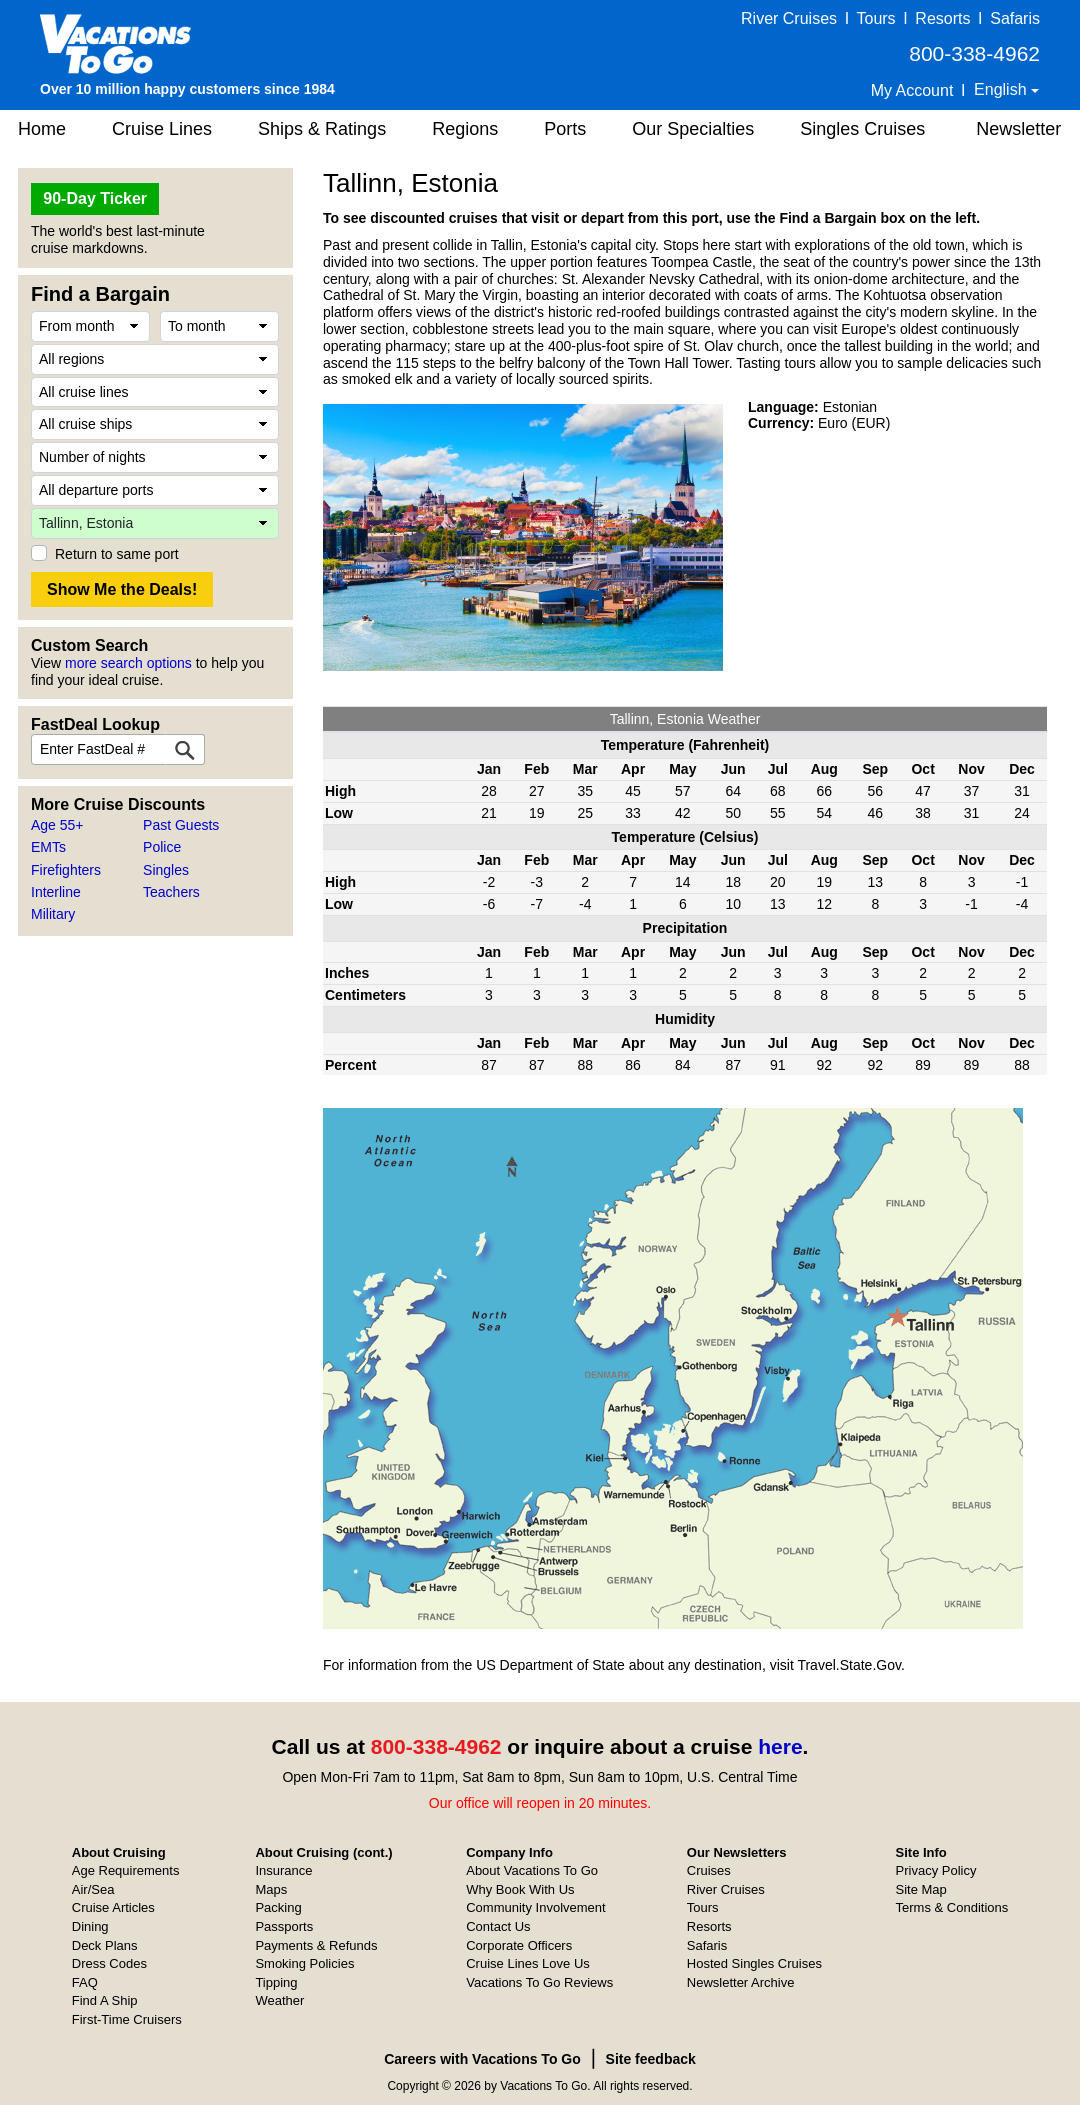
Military (53, 914)
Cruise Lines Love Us (528, 1963)
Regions (465, 129)
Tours (875, 18)
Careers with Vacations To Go (482, 2059)
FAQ (85, 1982)
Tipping (276, 1982)
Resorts (942, 18)
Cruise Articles (113, 1907)
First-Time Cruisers (127, 2019)
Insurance (283, 1870)
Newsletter (1018, 129)
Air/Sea (93, 1889)
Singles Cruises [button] (862, 129)
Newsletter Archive (741, 1982)
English (1002, 89)
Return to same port (117, 554)
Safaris (1015, 18)
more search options (128, 663)
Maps (271, 1889)
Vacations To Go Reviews (539, 1982)
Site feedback (651, 2059)
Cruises (709, 1870)
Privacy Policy (936, 1870)
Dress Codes (109, 1963)
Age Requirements (126, 1870)
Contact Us (498, 1926)
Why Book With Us (520, 1889)
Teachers (171, 892)
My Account (912, 90)
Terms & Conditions (952, 1907)
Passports (284, 1926)
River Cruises (789, 18)
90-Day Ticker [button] (95, 198)
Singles (166, 870)
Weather (279, 2000)
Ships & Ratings (322, 129)
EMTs (48, 847)
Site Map (921, 1889)
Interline (56, 892)
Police (162, 847)
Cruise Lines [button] (162, 129)
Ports (565, 129)
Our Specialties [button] (693, 129)
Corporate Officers (519, 1945)
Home (42, 129)
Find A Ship (105, 2000)
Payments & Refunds (316, 1945)
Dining (90, 1926)
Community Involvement (535, 1907)
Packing (278, 1907)
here (780, 1746)
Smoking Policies (304, 1963)
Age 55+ (57, 825)
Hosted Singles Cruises (754, 1963)
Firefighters (66, 870)
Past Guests (181, 825)
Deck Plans (105, 1945)
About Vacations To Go (532, 1870)
